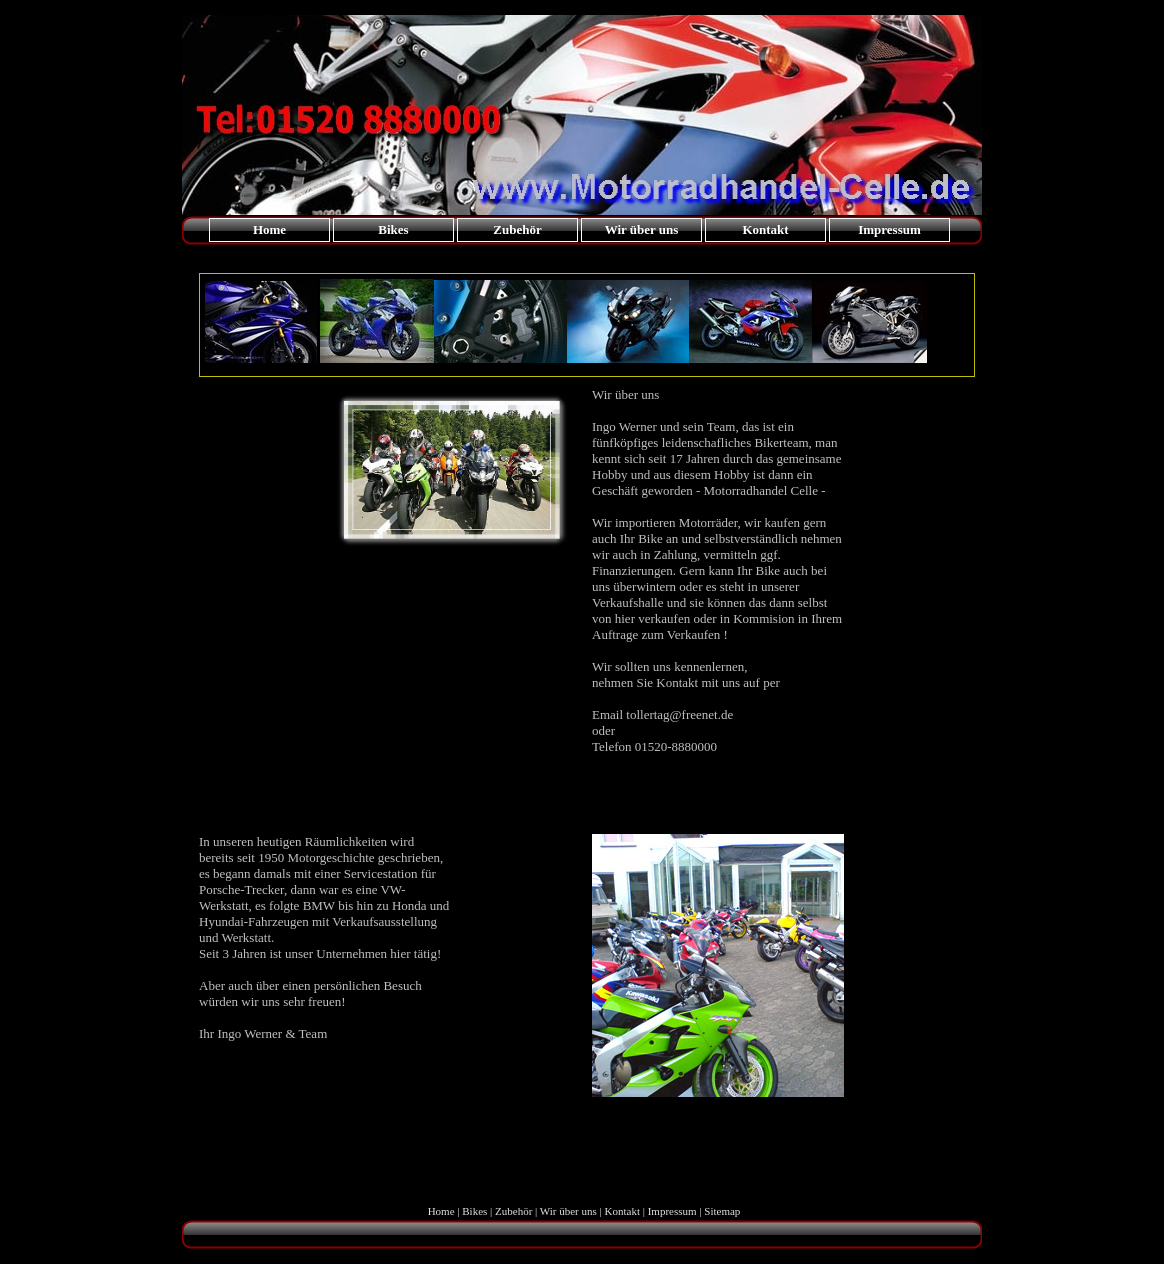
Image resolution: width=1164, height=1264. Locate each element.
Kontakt (765, 229)
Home (269, 229)
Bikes (393, 229)
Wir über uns (642, 229)
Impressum (889, 229)
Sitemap (722, 1211)
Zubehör (517, 229)
